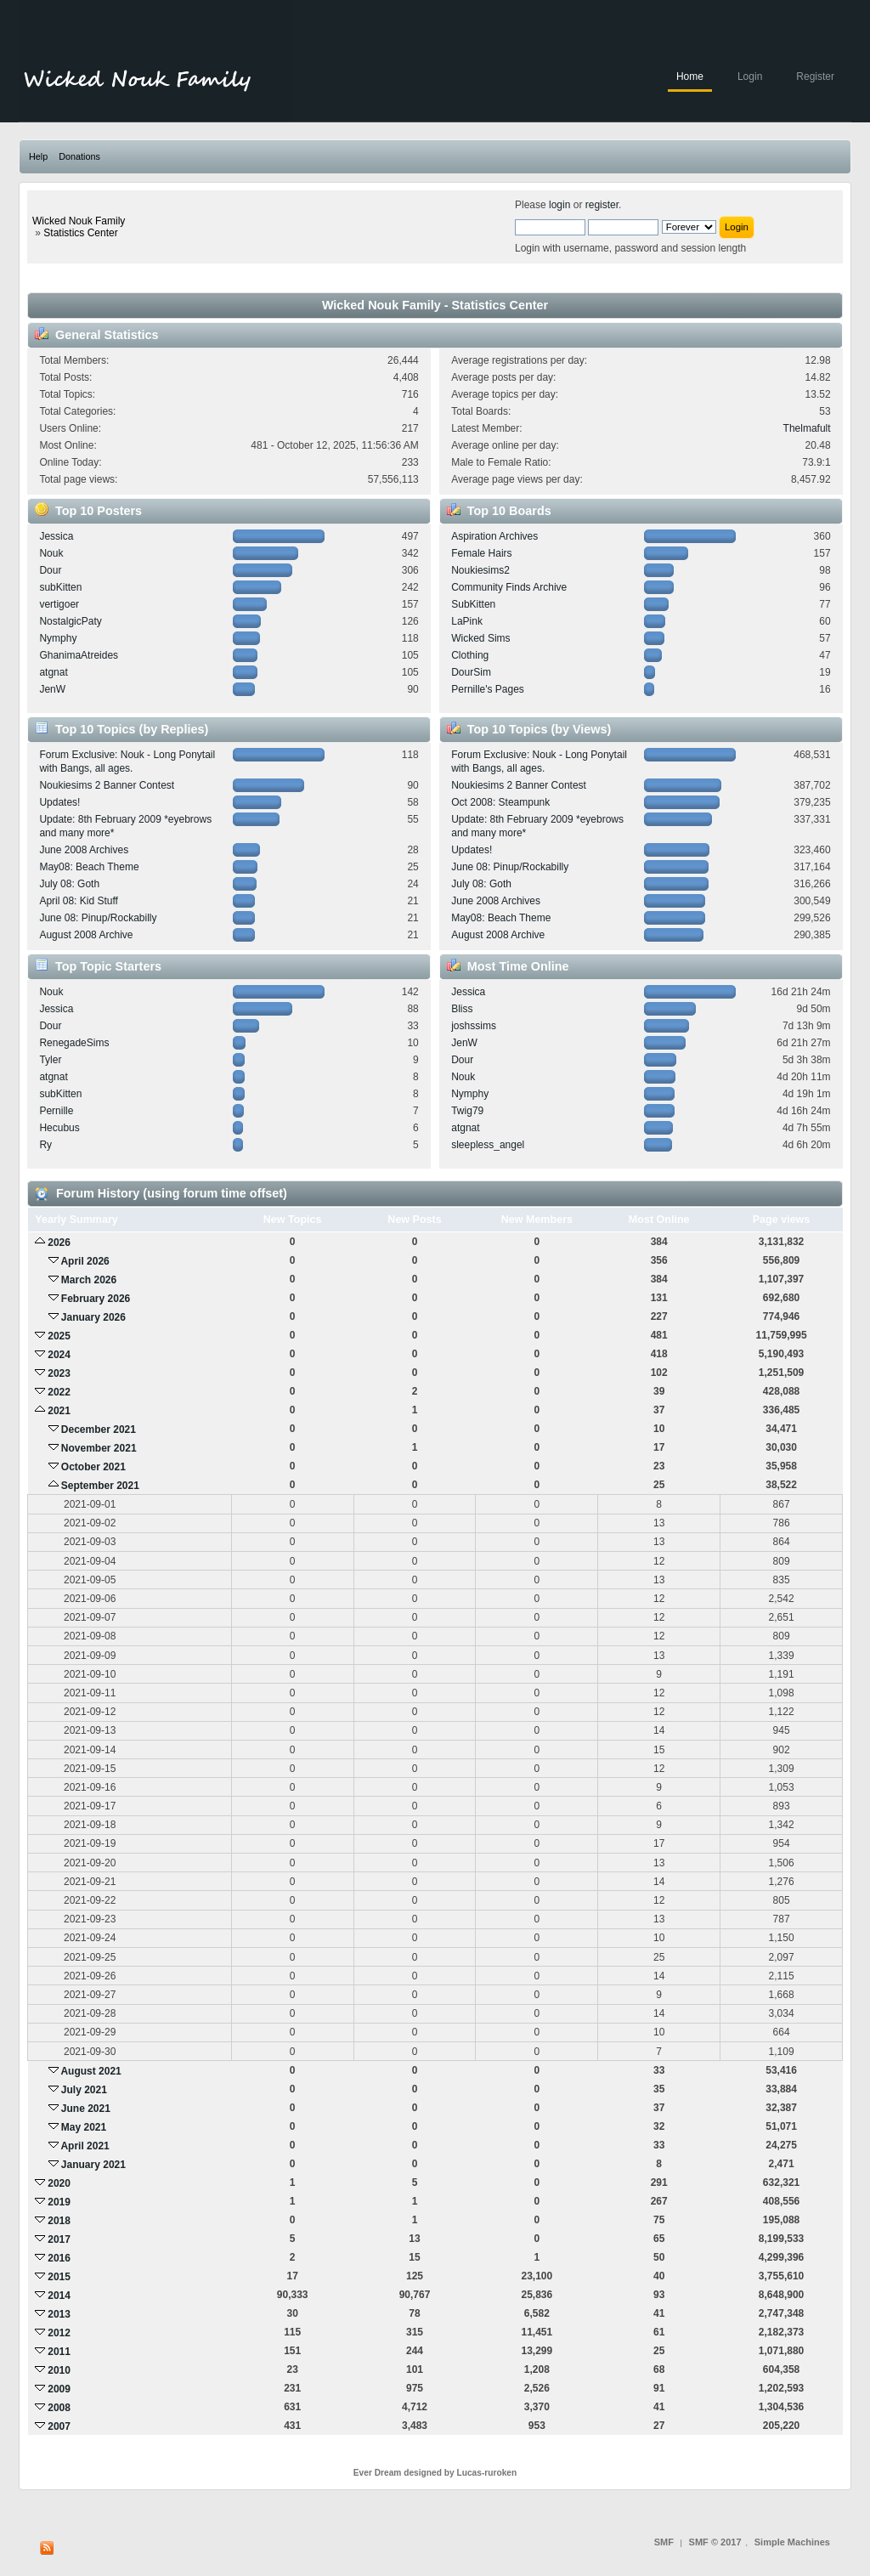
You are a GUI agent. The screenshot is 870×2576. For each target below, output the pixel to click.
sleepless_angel (487, 1145)
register (602, 205)
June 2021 (85, 2109)
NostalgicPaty (70, 621)
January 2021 (93, 2165)
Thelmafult (807, 428)
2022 (59, 1392)
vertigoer (59, 604)
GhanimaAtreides (78, 655)
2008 (59, 2408)
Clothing (470, 655)
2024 (59, 1355)
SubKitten (473, 604)
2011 (59, 2352)
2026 (59, 1242)
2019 (59, 2202)
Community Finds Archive (509, 587)
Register (815, 76)
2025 (59, 1336)
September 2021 (100, 1486)
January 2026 (93, 1317)
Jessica (56, 536)
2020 (59, 2183)
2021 (59, 1411)
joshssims (473, 1026)
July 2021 (84, 2090)
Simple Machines (792, 2542)
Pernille (56, 1111)
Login (749, 76)
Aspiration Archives (494, 536)
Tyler (50, 1060)
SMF (664, 2542)
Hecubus (59, 1128)
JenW (52, 689)
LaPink (467, 621)
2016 (59, 2258)
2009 (59, 2389)
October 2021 (93, 1467)
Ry (45, 1145)
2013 (59, 2314)
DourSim (471, 672)
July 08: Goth (69, 884)
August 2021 (90, 2071)
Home (689, 76)
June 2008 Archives (83, 850)
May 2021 (83, 2127)
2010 (59, 2370)
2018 (59, 2221)
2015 (59, 2277)
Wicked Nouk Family (78, 221)
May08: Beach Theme (88, 867)
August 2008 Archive (86, 935)
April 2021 (84, 2146)
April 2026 (84, 1261)
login (559, 205)
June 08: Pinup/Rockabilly (97, 918)
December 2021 (98, 1429)
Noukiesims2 (480, 570)
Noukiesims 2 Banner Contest (106, 785)
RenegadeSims (74, 1043)
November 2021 (99, 1448)
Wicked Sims (480, 638)
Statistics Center (80, 233)
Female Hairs (481, 553)
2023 (59, 1373)
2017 (59, 2239)
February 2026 (95, 1299)
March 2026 (88, 1280)
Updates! (59, 802)
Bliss (461, 1009)
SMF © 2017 (715, 2542)
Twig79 (467, 1111)
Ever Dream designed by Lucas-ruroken (435, 2472)
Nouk (51, 553)
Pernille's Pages (487, 689)
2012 (59, 2333)
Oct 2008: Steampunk (500, 802)
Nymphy (57, 638)
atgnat (53, 672)
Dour (50, 570)
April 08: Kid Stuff (78, 901)
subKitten (60, 587)
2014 (59, 2295)
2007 (59, 2426)
